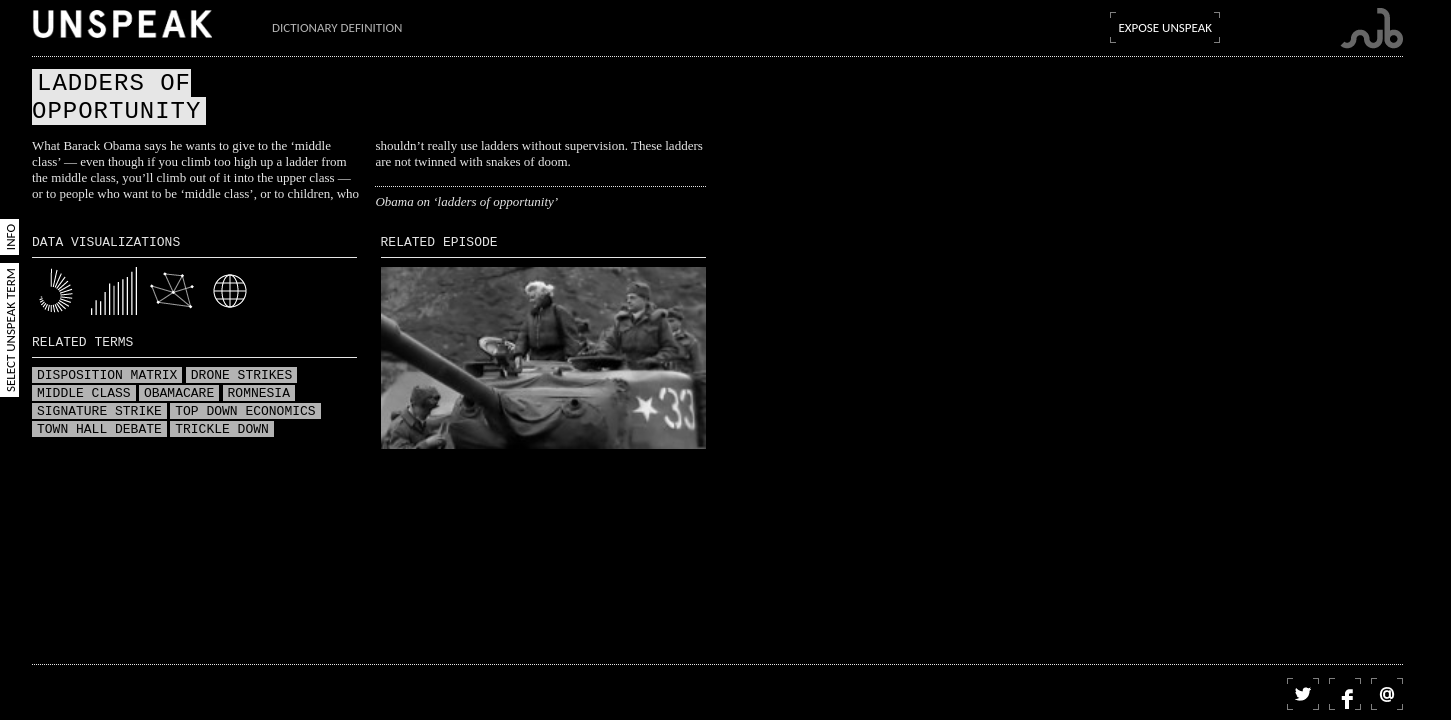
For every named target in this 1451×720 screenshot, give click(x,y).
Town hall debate (99, 430)
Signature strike (99, 412)
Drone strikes (241, 376)
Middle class (84, 394)
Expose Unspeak (1165, 27)
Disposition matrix (107, 376)
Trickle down (222, 430)
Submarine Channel (1371, 28)
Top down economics (245, 412)
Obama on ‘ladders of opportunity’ (466, 201)
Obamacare (179, 394)
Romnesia (259, 394)
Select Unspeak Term (10, 330)
